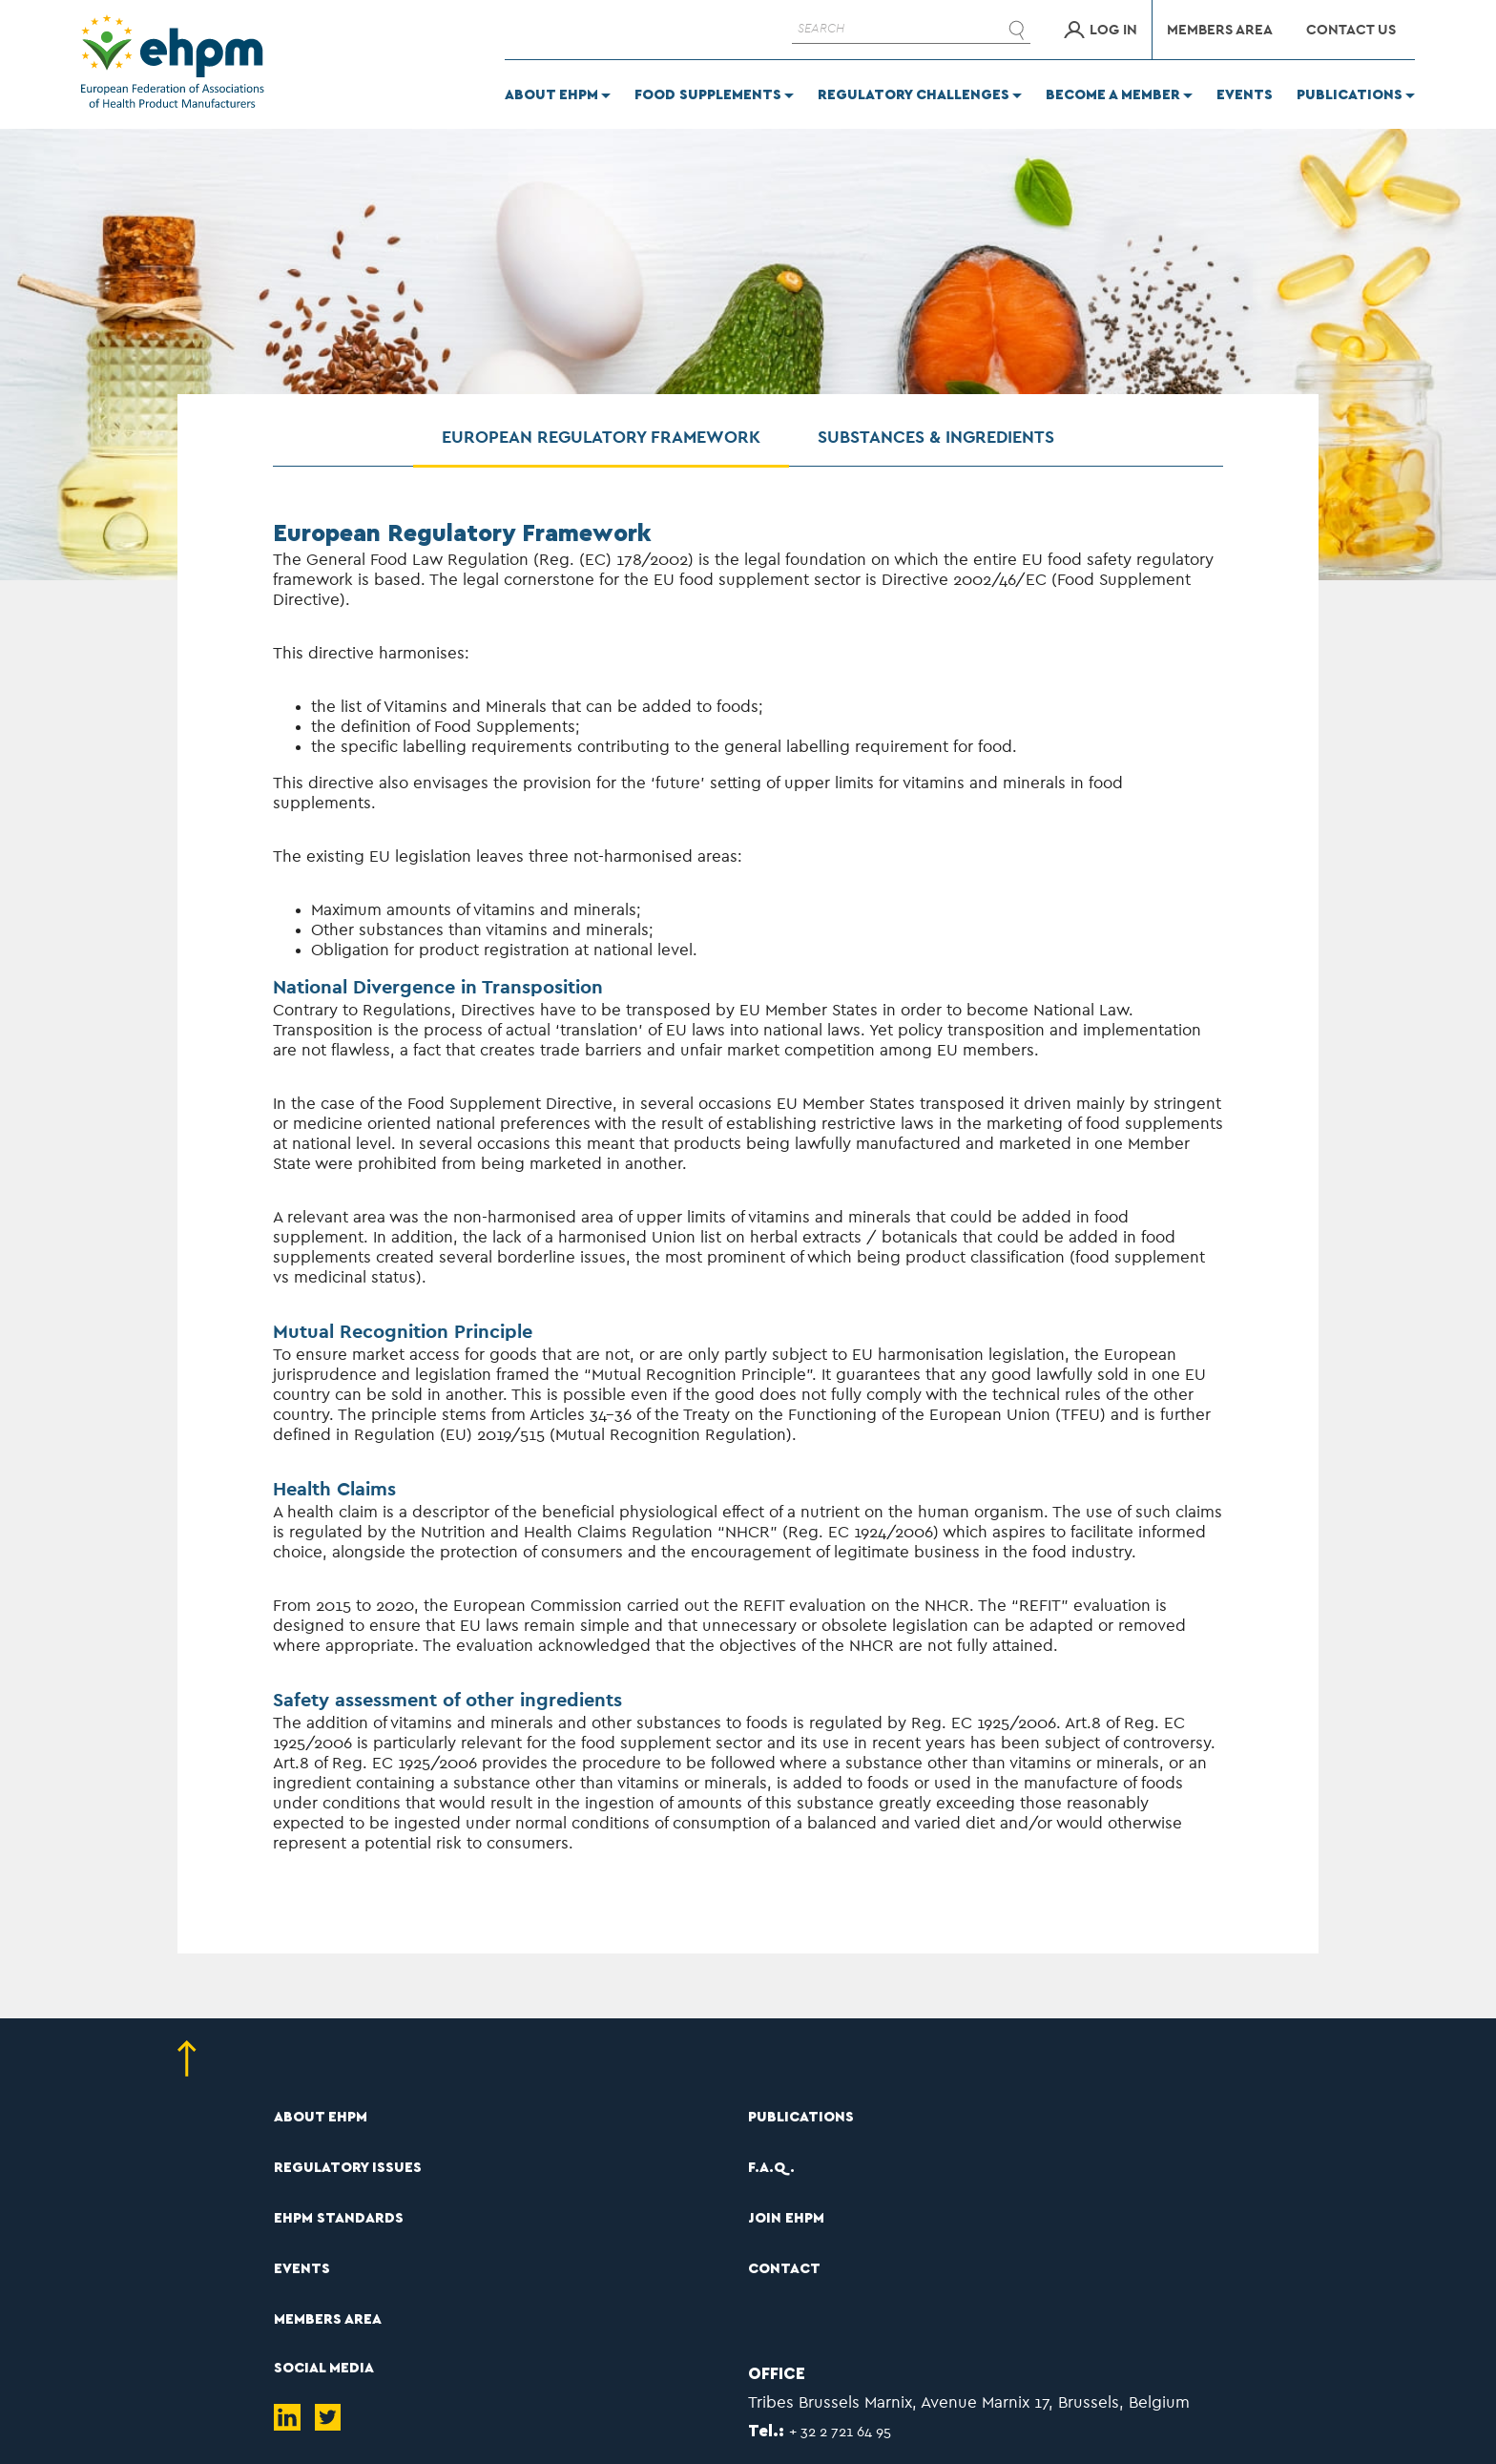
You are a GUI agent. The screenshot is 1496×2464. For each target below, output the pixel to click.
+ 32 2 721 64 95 (840, 2432)
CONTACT (784, 2269)
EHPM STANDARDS (339, 2218)
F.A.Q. (771, 2168)
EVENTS (302, 2269)
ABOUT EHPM (320, 2117)
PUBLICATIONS (801, 2117)
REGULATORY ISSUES (348, 2168)
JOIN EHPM (786, 2218)
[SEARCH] (911, 29)
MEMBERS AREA (328, 2319)
